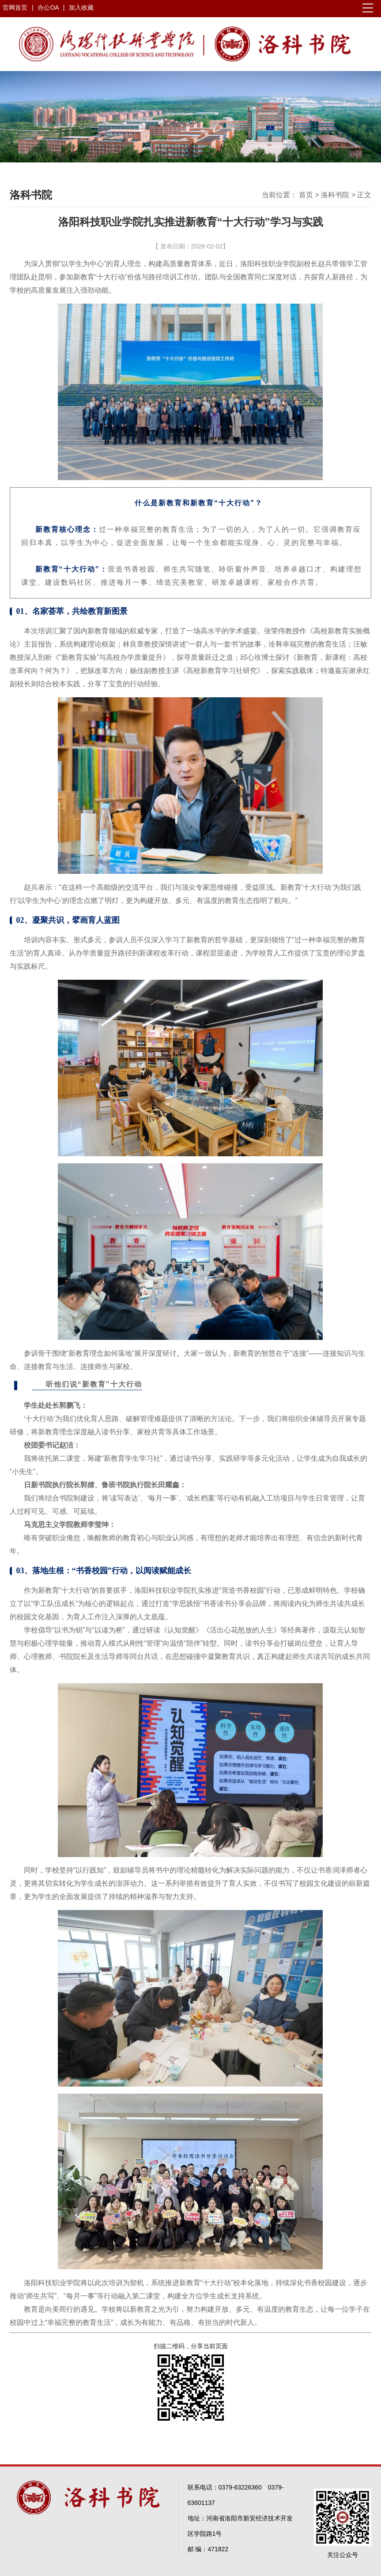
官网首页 (15, 7)
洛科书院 (335, 195)
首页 (306, 195)
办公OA (49, 7)
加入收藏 (81, 7)
